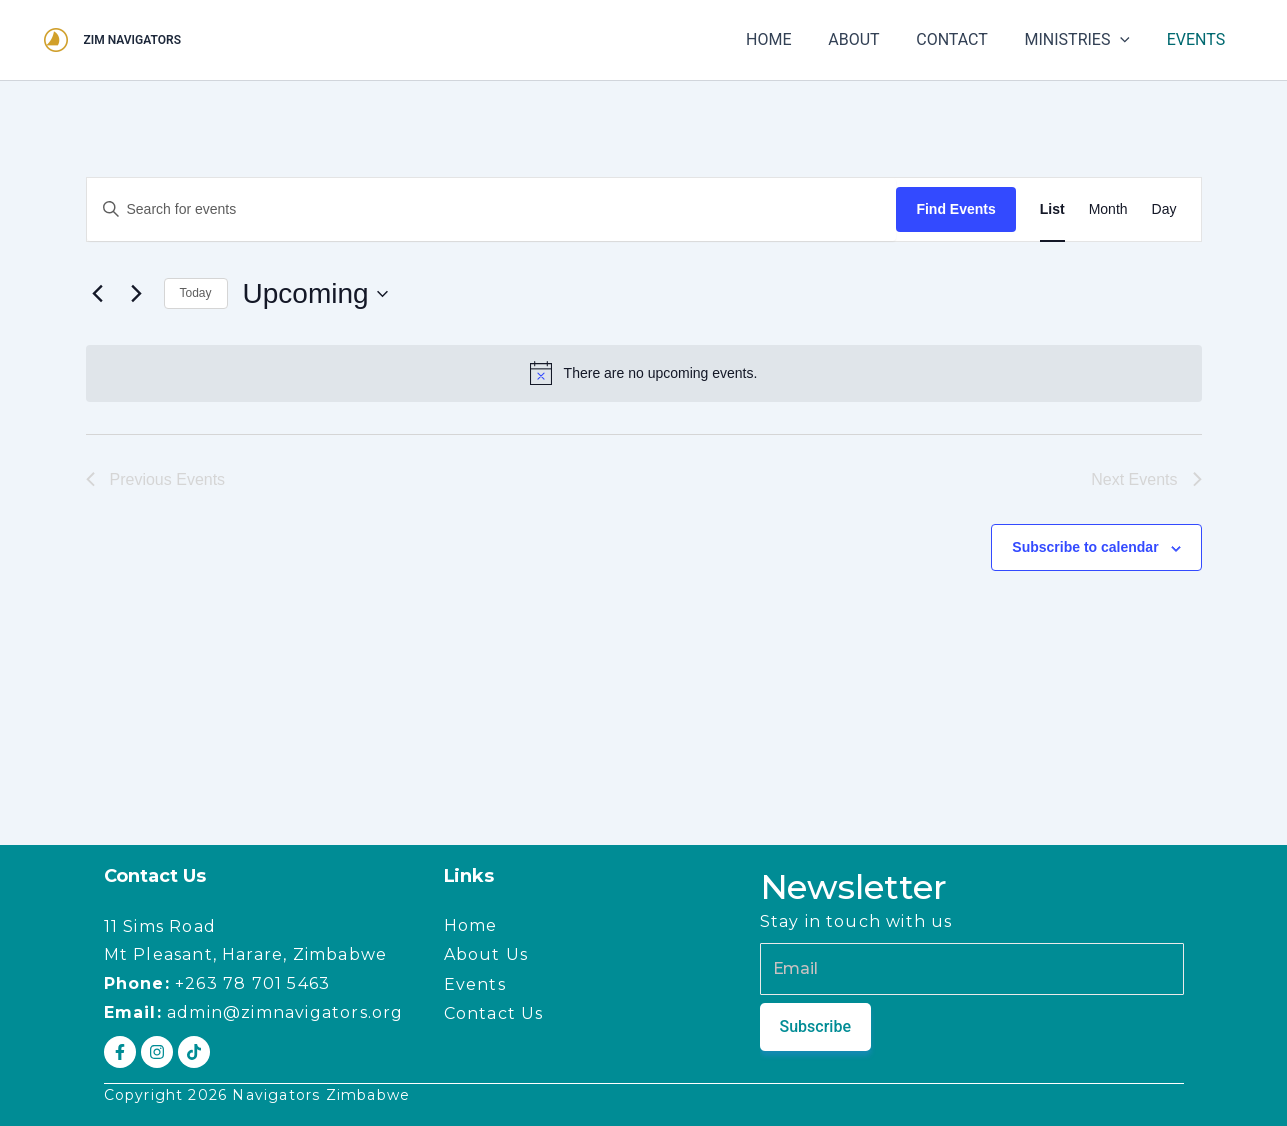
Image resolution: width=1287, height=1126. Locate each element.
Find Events (955, 209)
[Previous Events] (98, 294)
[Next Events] (137, 294)
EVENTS (1198, 39)
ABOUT (870, 39)
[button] (1127, 40)
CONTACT (964, 39)
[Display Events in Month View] (1108, 209)
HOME (789, 39)
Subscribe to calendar (1085, 547)
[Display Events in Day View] (1164, 209)
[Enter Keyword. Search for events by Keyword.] (492, 209)
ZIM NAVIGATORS (132, 40)
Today (196, 293)
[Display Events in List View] (1052, 209)
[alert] (644, 373)
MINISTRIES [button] (1084, 40)
